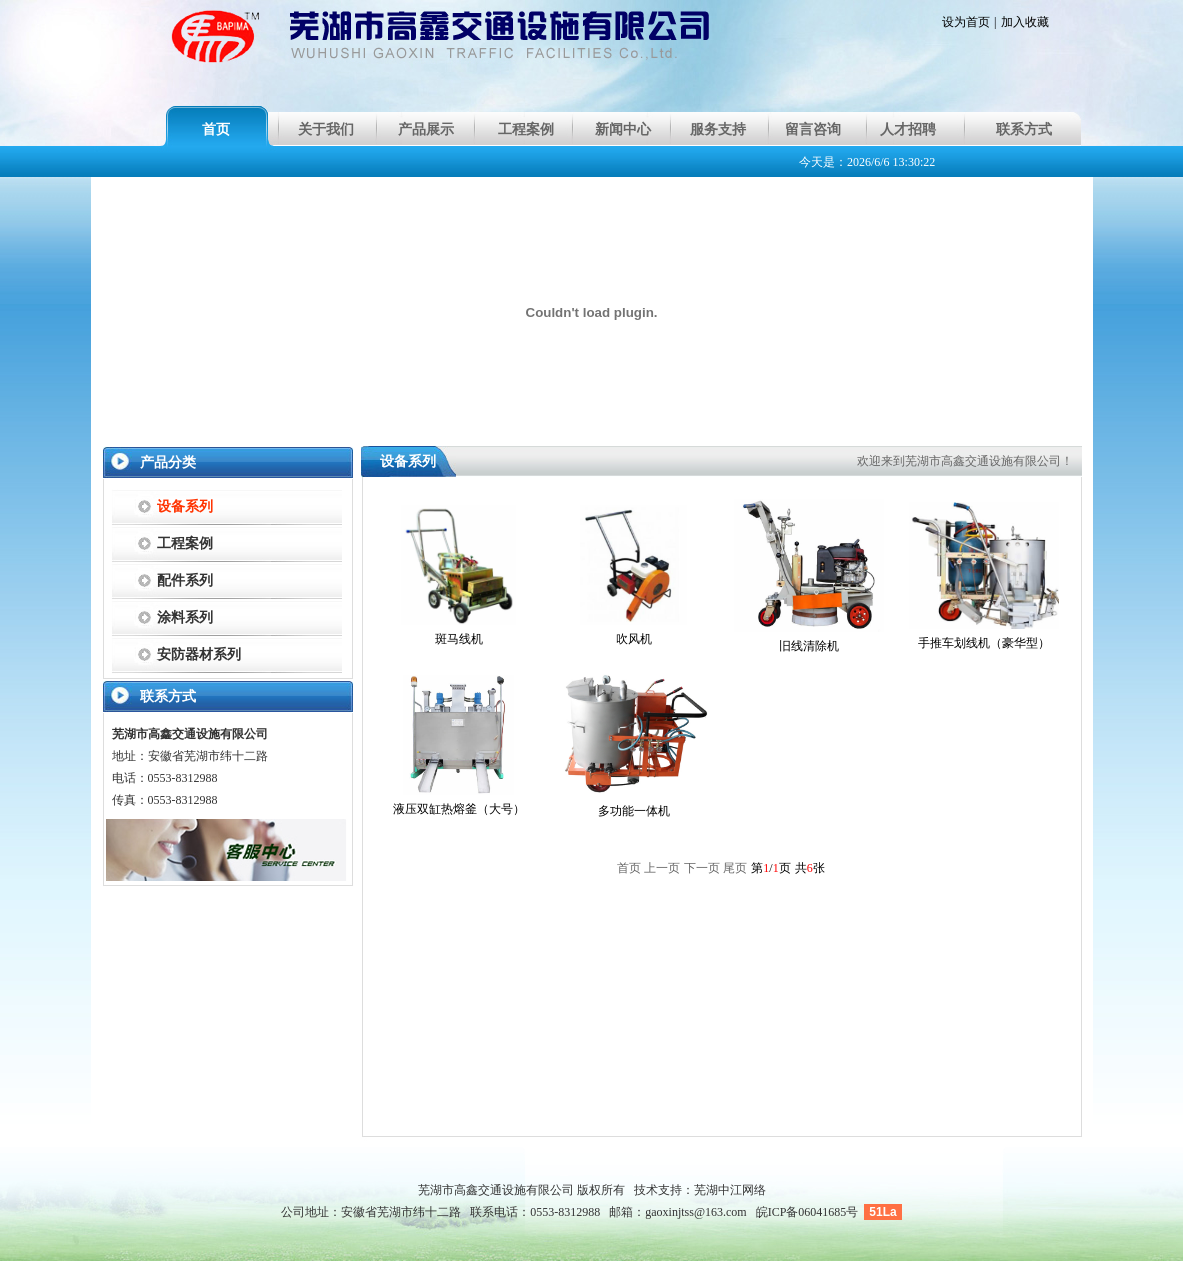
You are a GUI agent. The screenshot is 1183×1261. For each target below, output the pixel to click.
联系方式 (1024, 129)
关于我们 (326, 129)
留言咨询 (813, 129)
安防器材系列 (199, 654)
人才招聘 (908, 129)
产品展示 (426, 129)
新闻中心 (623, 129)
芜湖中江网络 (730, 1190)
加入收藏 (1025, 22)
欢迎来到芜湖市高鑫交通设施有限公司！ (965, 461)
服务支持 (718, 129)
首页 (216, 129)
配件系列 (185, 580)
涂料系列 (185, 617)
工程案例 (526, 129)
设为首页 (966, 22)
